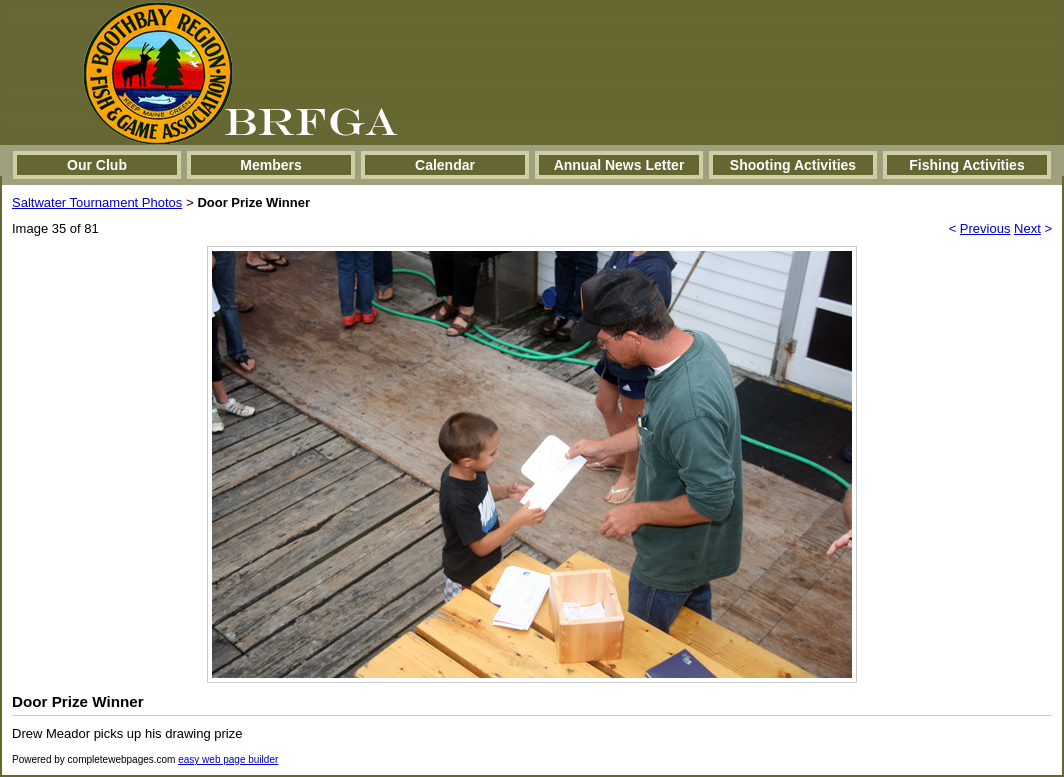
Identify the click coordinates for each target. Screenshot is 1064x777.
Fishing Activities (966, 165)
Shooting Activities (793, 165)
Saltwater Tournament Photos (97, 202)
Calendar (445, 165)
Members (270, 165)
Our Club (97, 165)
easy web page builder (228, 759)
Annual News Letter (619, 165)
